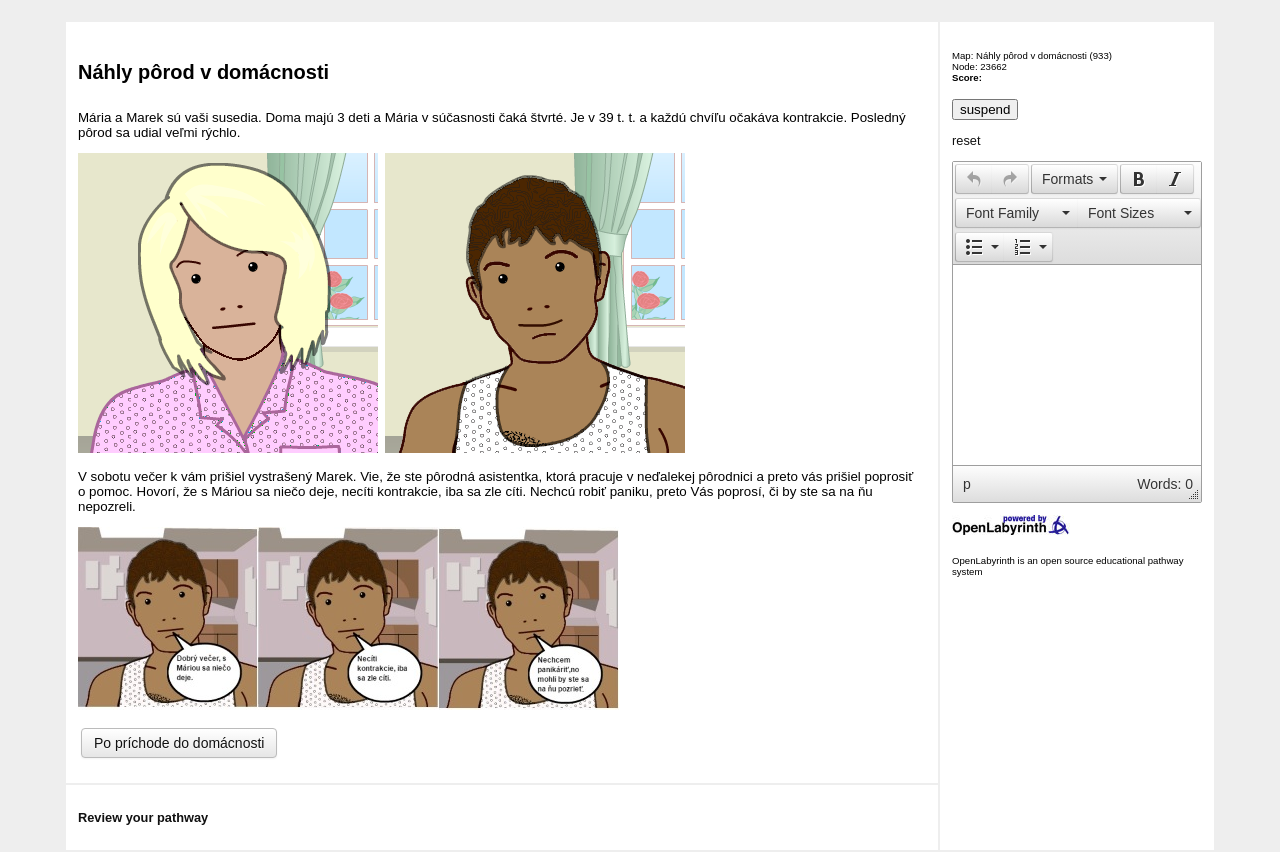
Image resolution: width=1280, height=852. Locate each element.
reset (966, 140)
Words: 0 (1165, 484)
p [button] (967, 484)
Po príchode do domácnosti (179, 743)
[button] (973, 179)
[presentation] (974, 179)
